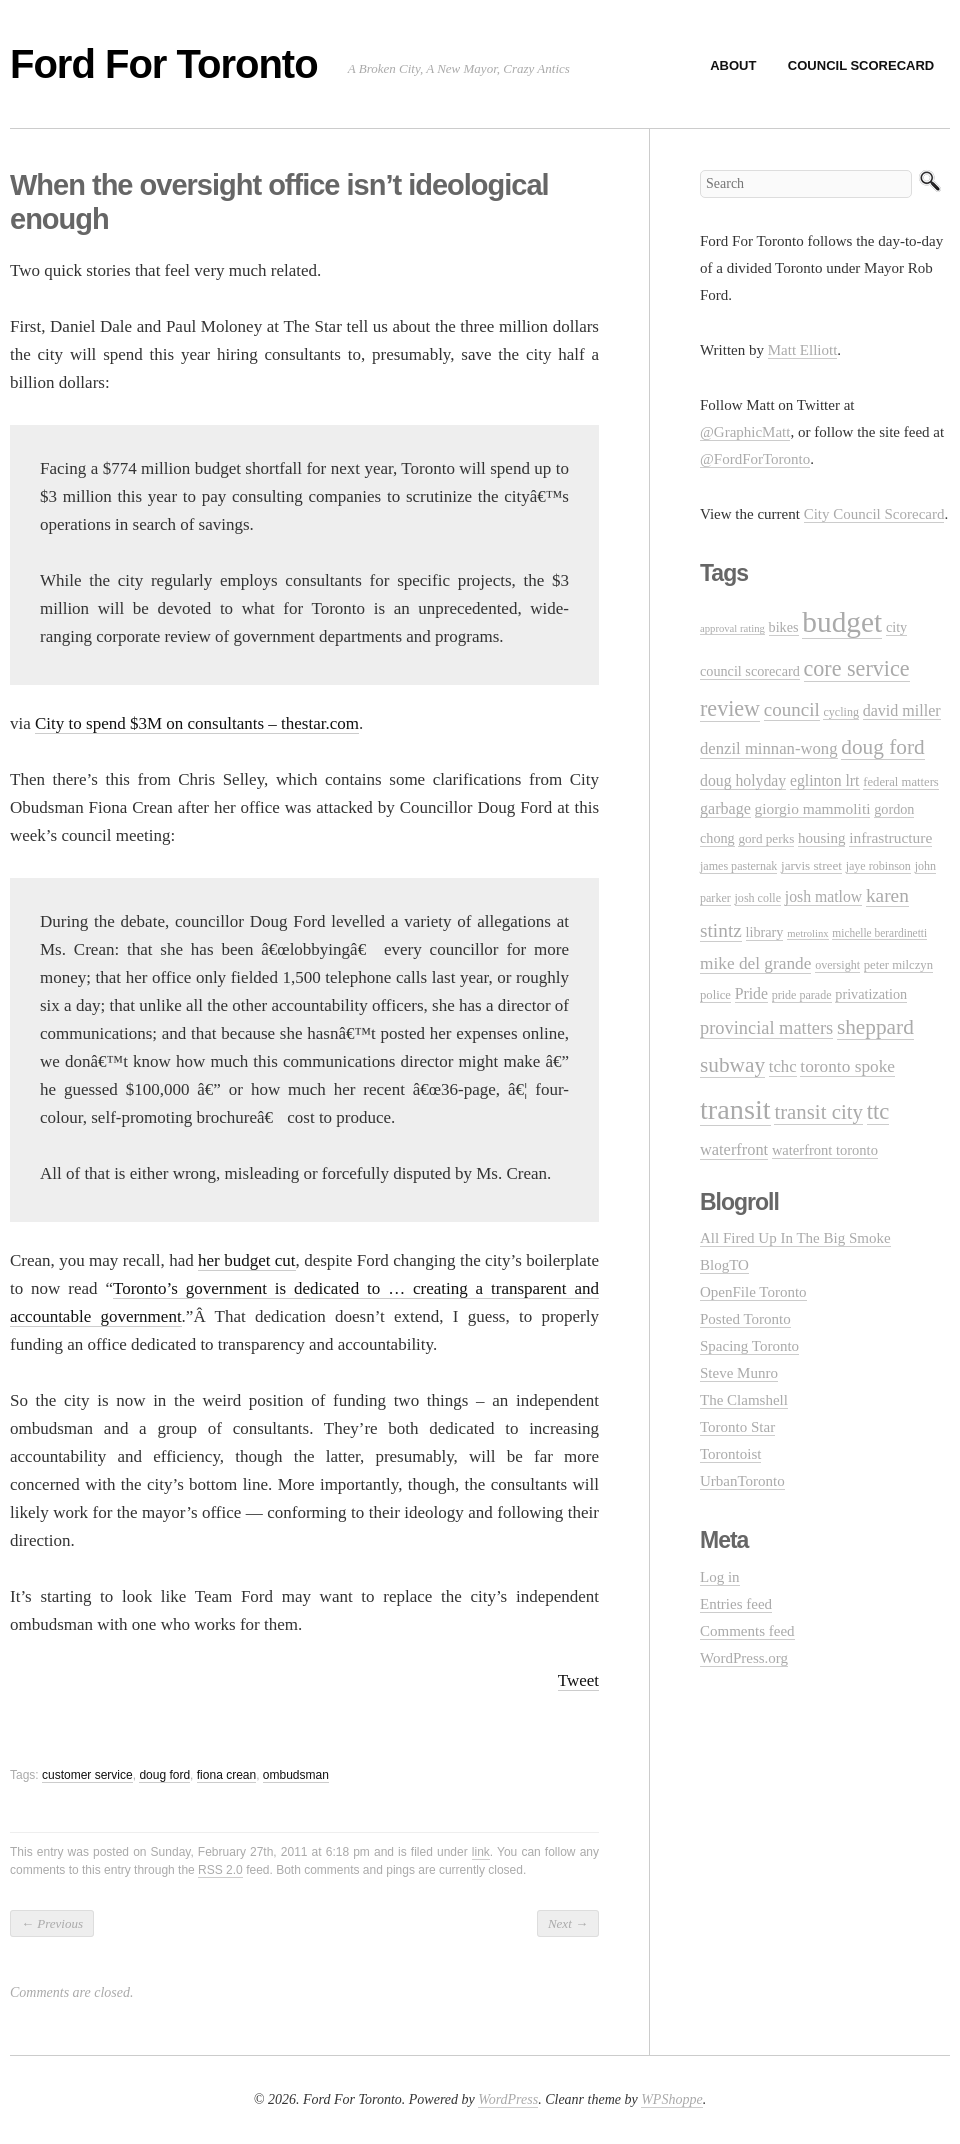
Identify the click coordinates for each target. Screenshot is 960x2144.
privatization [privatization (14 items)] (871, 994)
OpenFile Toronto (753, 1292)
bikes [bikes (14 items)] (784, 627)
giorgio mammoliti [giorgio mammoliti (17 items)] (813, 808)
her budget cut (247, 1260)
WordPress (508, 2099)
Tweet (578, 1680)
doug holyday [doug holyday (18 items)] (743, 780)
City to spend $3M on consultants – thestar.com (197, 723)
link (481, 1852)
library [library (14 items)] (765, 932)
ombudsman (296, 1775)
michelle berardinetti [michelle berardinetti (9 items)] (879, 933)
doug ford (164, 1775)
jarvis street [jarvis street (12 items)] (811, 865)
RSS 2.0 (220, 1870)
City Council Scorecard (874, 514)
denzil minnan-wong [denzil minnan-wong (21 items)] (769, 748)
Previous (52, 1923)
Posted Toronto (745, 1319)
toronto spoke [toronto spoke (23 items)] (847, 1066)
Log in (720, 1577)
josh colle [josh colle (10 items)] (758, 898)
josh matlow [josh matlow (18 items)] (823, 896)
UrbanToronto (742, 1481)
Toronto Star (737, 1427)
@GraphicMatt (745, 432)
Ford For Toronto (164, 64)
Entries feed (736, 1604)
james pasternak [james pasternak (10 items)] (738, 866)
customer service (87, 1775)
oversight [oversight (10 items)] (837, 965)
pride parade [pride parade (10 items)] (802, 995)
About (733, 65)
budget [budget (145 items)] (842, 622)
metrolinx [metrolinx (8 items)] (807, 933)
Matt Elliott (803, 350)
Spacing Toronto (749, 1346)
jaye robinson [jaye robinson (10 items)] (878, 866)
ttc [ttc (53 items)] (878, 1111)
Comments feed (747, 1631)
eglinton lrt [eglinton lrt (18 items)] (825, 780)
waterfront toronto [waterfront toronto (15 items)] (825, 1150)
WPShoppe (671, 2099)
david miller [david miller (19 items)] (902, 710)
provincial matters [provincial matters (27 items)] (766, 1028)
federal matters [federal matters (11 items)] (901, 782)
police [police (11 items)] (715, 995)
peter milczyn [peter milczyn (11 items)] (898, 965)
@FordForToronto (755, 459)
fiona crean (226, 1775)
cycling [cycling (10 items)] (840, 712)
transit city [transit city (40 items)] (818, 1112)
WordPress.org (744, 1658)
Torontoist (730, 1454)
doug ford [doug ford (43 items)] (882, 747)
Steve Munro (739, 1373)
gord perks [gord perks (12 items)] (766, 838)
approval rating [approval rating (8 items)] (732, 628)
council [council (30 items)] (792, 709)
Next (568, 1923)
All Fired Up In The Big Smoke (795, 1238)
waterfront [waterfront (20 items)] (734, 1149)
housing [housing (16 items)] (821, 838)
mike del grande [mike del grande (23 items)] (755, 963)
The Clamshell (744, 1400)
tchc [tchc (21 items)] (783, 1066)
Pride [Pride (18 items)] (751, 993)
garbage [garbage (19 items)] (725, 808)
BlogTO (724, 1265)
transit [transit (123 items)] (735, 1109)
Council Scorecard (861, 65)
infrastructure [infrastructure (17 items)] (890, 837)
